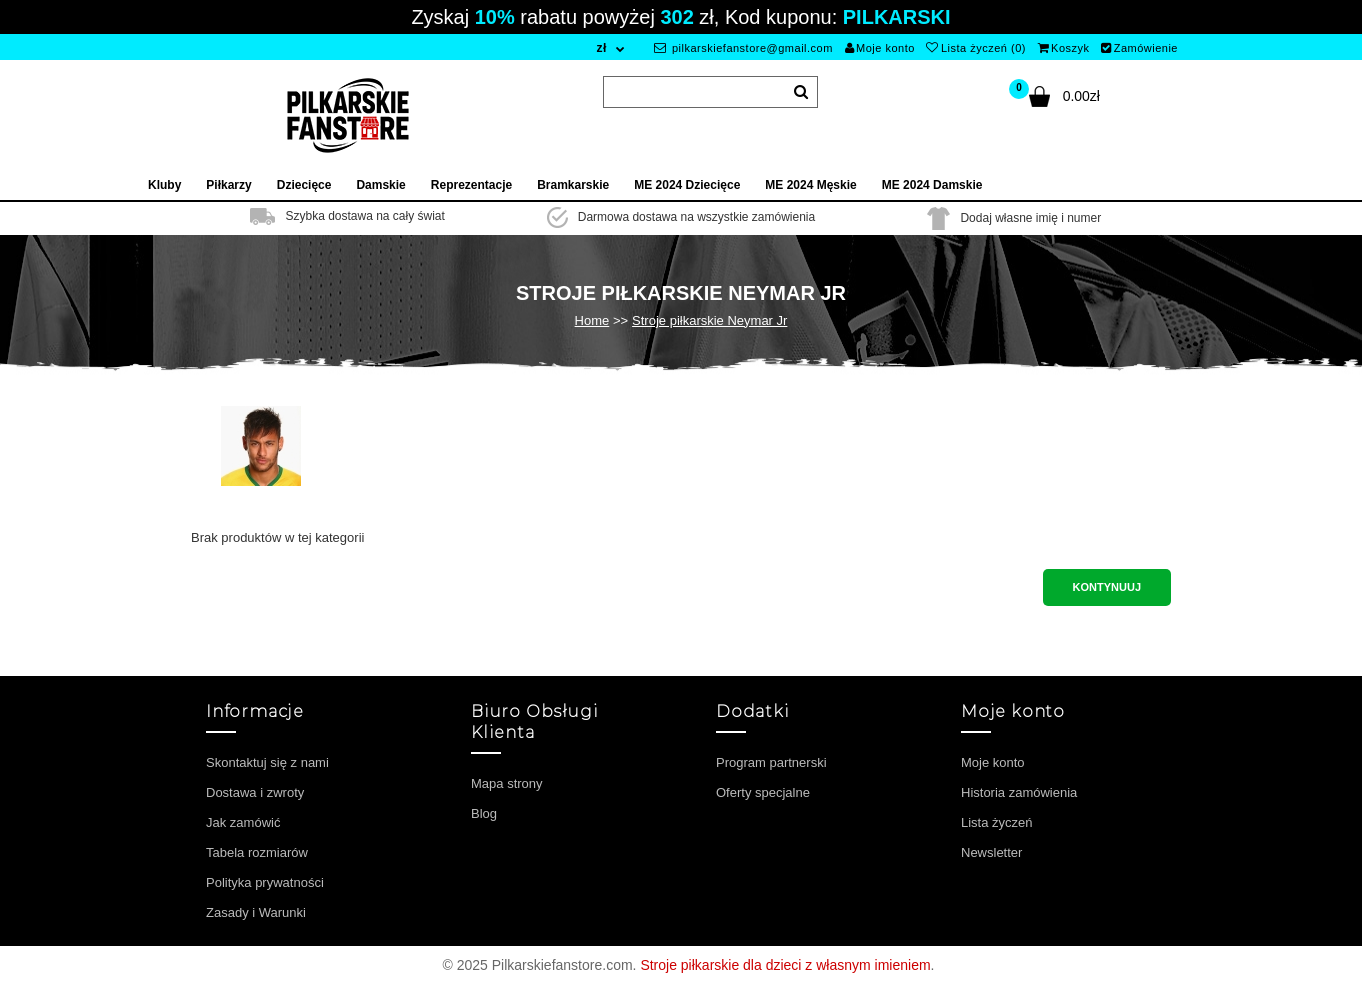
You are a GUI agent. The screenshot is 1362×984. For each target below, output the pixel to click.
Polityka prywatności (265, 882)
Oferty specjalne (763, 792)
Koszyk (1064, 48)
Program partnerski (771, 762)
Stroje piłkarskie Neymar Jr (709, 320)
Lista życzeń (997, 822)
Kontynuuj (1107, 587)
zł (601, 48)
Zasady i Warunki (256, 912)
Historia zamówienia (1019, 792)
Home (592, 320)
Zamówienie (1139, 48)
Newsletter (991, 852)
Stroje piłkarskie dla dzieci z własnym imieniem (785, 965)
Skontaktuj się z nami (267, 762)
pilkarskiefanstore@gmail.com (743, 48)
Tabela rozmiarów (257, 852)
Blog (484, 813)
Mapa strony (507, 783)
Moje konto (880, 48)
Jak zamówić (243, 822)
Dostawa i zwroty (255, 792)
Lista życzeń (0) (976, 48)
